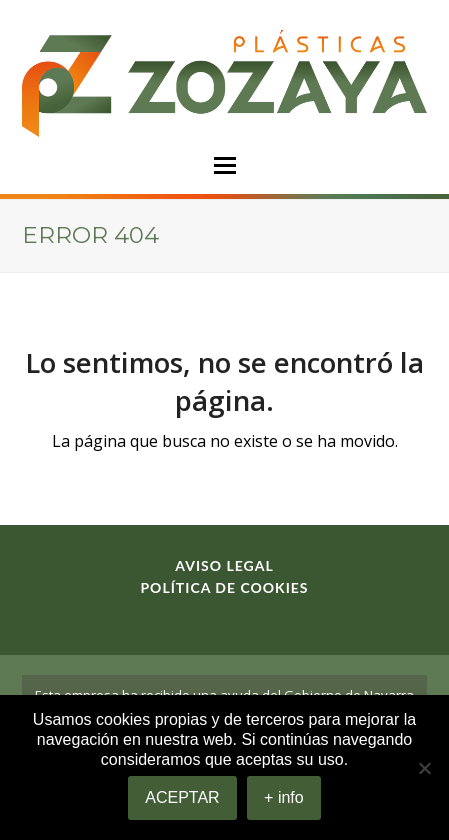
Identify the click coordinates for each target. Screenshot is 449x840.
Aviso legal (224, 565)
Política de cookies (224, 587)
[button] (225, 165)
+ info (284, 797)
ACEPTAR (182, 797)
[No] (424, 768)
